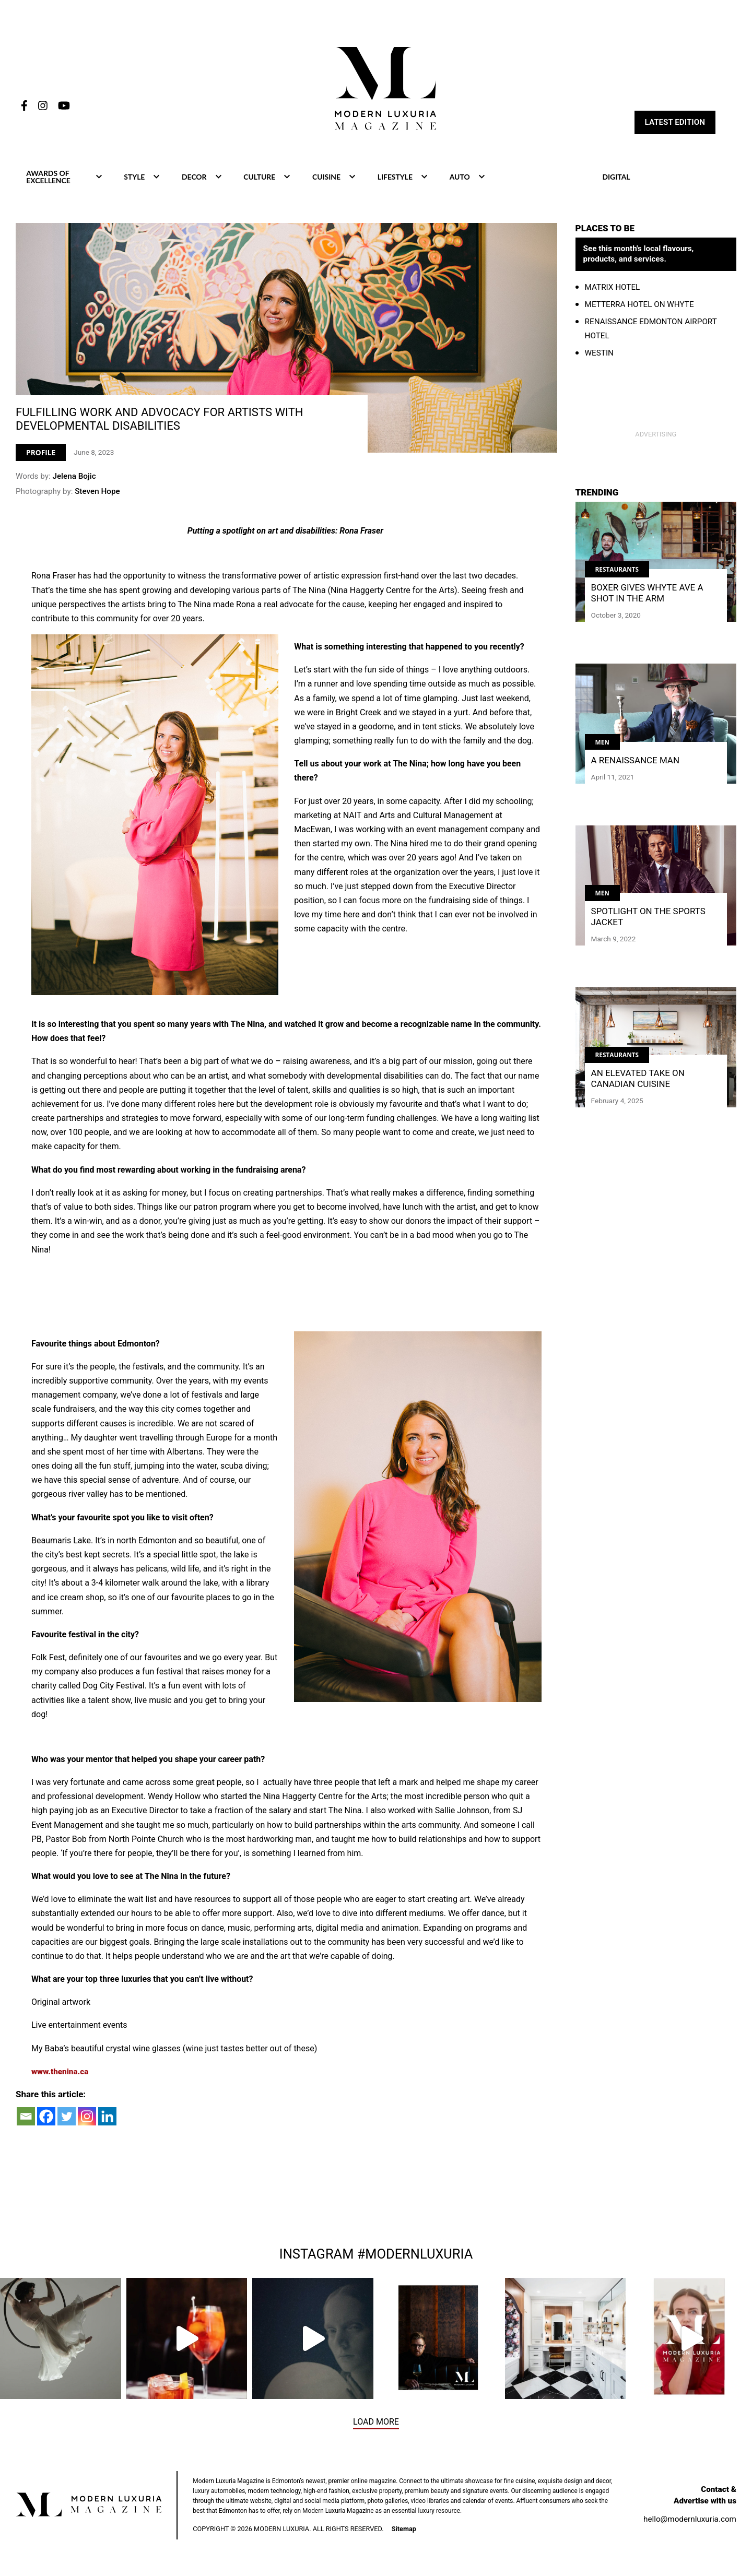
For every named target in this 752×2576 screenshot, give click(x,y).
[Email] (26, 2117)
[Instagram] (87, 2117)
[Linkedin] (107, 2117)
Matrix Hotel (612, 287)
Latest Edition (674, 122)
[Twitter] (66, 2117)
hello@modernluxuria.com (689, 2520)
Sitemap (404, 2530)
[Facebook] (46, 2117)
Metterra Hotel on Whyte (639, 304)
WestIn (599, 353)
